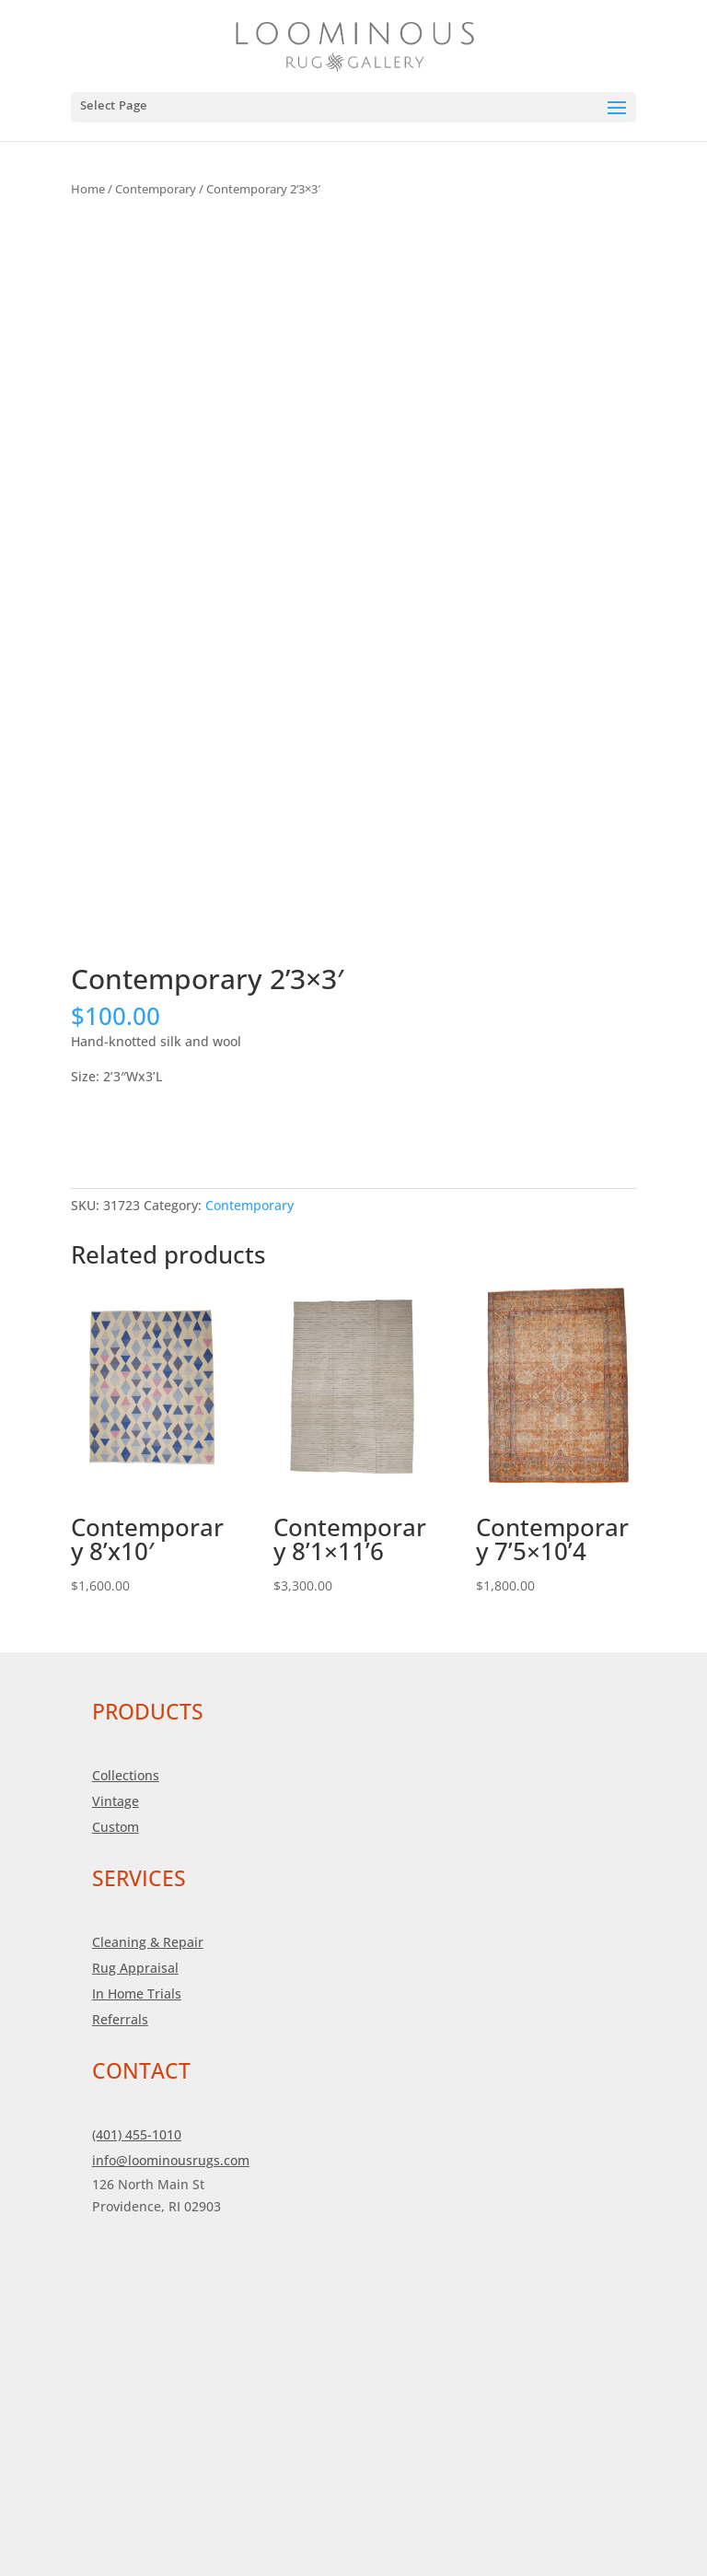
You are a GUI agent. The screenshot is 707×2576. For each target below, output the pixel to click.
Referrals (120, 2019)
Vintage (115, 1801)
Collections (125, 1775)
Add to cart (137, 1130)
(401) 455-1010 (136, 2134)
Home (88, 189)
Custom (115, 1827)
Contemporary (155, 189)
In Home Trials (136, 1993)
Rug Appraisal (135, 1967)
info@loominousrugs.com (170, 2160)
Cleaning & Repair (147, 1942)
